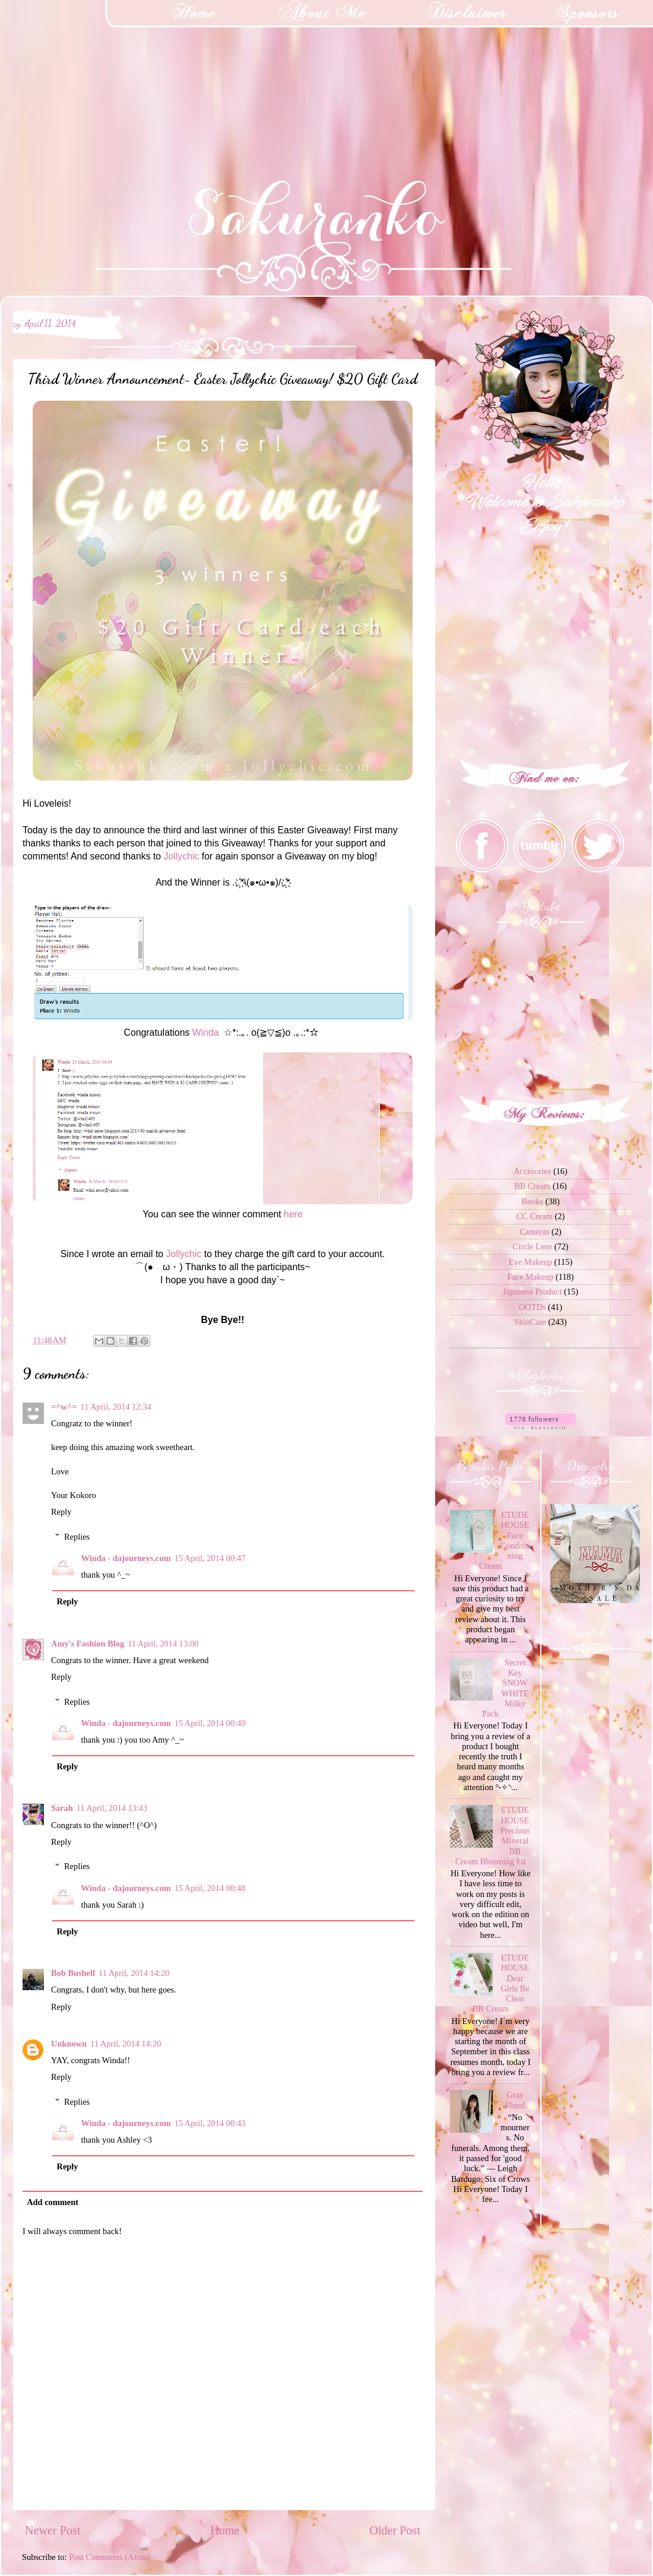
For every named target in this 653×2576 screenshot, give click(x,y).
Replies (77, 1536)
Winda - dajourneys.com (125, 1558)
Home (224, 2530)
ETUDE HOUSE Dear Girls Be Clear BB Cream (501, 1983)
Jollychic (181, 856)
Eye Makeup (530, 1262)
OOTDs (532, 1307)
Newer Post (53, 2530)
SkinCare (530, 1322)
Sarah (62, 1808)
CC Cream (534, 1216)
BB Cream (532, 1186)
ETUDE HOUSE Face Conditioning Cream (504, 1540)
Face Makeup (530, 1276)
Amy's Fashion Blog (87, 1643)
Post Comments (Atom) (109, 2557)
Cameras (534, 1231)
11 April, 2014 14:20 (134, 1973)
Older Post (394, 2530)
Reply (61, 1512)
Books (532, 1201)
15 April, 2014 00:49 (210, 1723)
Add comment (52, 2202)
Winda (205, 1032)
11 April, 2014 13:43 (112, 1808)
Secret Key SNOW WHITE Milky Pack (505, 1688)
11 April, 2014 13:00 (163, 1643)
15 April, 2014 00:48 (210, 1888)
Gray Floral (515, 2099)
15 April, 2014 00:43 (210, 2123)
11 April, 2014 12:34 (116, 1406)
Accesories (532, 1171)
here (293, 1214)
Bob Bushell (73, 1973)
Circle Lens (532, 1246)
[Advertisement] (89, 74)
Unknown (69, 2043)
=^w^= (64, 1406)
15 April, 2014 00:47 (210, 1558)
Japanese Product (532, 1291)
